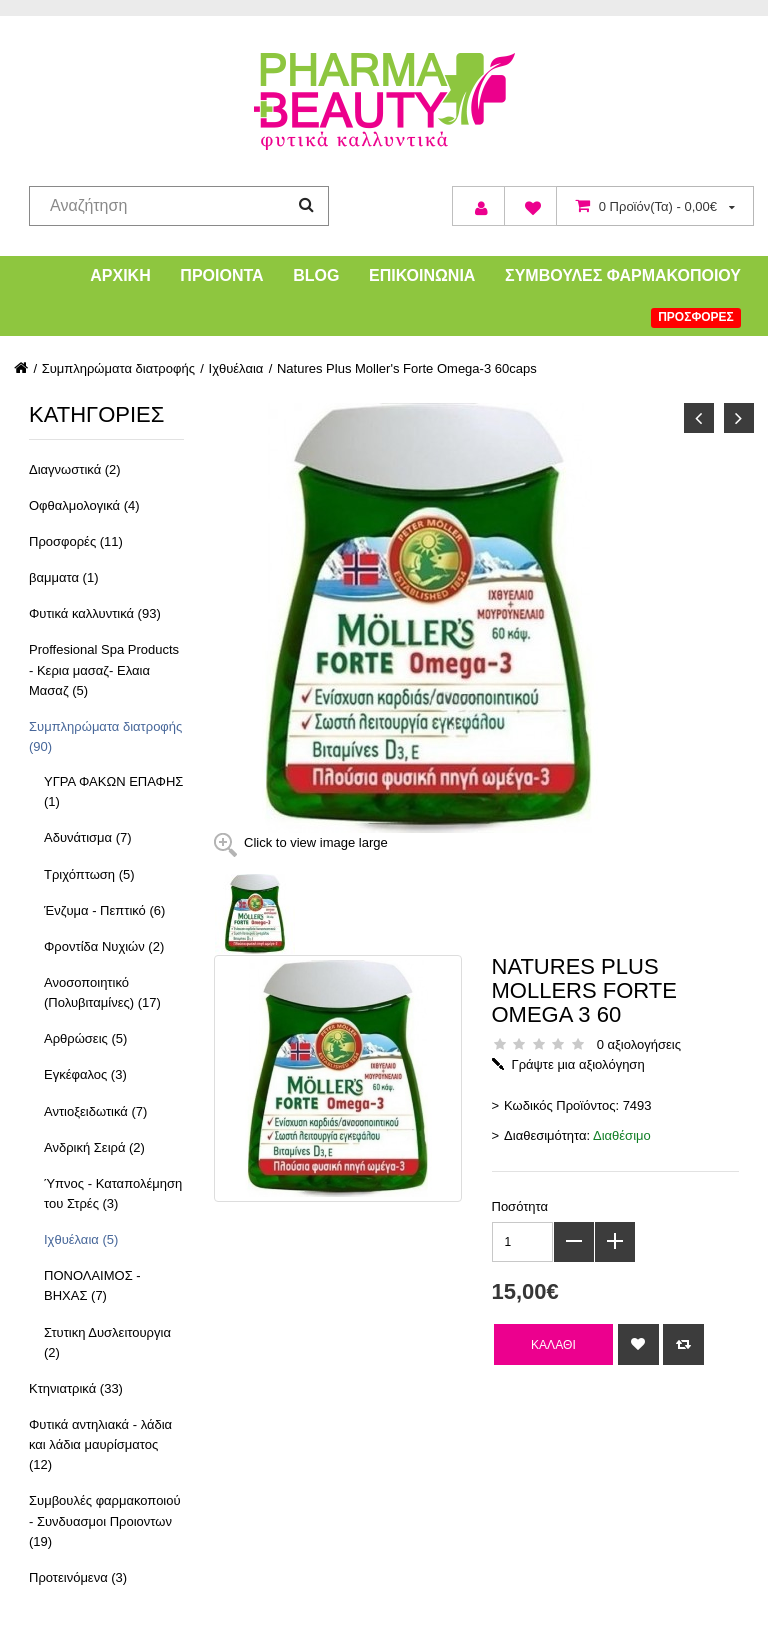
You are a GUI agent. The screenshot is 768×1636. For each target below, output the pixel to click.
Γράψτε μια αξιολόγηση (578, 1064)
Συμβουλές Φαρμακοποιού (623, 275)
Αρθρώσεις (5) (85, 1038)
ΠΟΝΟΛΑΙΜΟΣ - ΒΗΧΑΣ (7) (92, 1285)
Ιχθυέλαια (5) (81, 1239)
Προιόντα (221, 275)
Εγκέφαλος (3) (85, 1074)
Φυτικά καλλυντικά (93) (95, 613)
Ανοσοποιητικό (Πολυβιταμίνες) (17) (102, 992)
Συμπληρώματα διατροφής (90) (105, 736)
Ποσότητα (520, 1206)
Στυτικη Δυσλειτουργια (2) (107, 1342)
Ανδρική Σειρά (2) (94, 1147)
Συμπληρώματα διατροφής (118, 368)
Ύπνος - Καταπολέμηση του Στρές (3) (113, 1193)
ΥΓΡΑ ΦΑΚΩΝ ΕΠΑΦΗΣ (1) (113, 791)
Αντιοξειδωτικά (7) (95, 1111)
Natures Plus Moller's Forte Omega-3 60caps (407, 368)
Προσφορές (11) (76, 541)
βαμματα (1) (63, 577)
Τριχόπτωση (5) (89, 874)
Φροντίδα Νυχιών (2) (104, 946)
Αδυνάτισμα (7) (88, 837)
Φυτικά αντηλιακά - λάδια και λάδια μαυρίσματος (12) (100, 1444)
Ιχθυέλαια (236, 368)
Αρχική (120, 275)
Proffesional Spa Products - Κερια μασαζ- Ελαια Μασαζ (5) (104, 669)
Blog (316, 275)
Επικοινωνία (422, 275)
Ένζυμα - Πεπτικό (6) (104, 910)
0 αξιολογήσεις (639, 1044)
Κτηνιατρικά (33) (76, 1388)
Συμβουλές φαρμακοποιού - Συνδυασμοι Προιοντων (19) (105, 1520)
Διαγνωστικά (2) (75, 469)
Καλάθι (553, 1344)
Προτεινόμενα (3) (78, 1577)
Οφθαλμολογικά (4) (84, 505)
